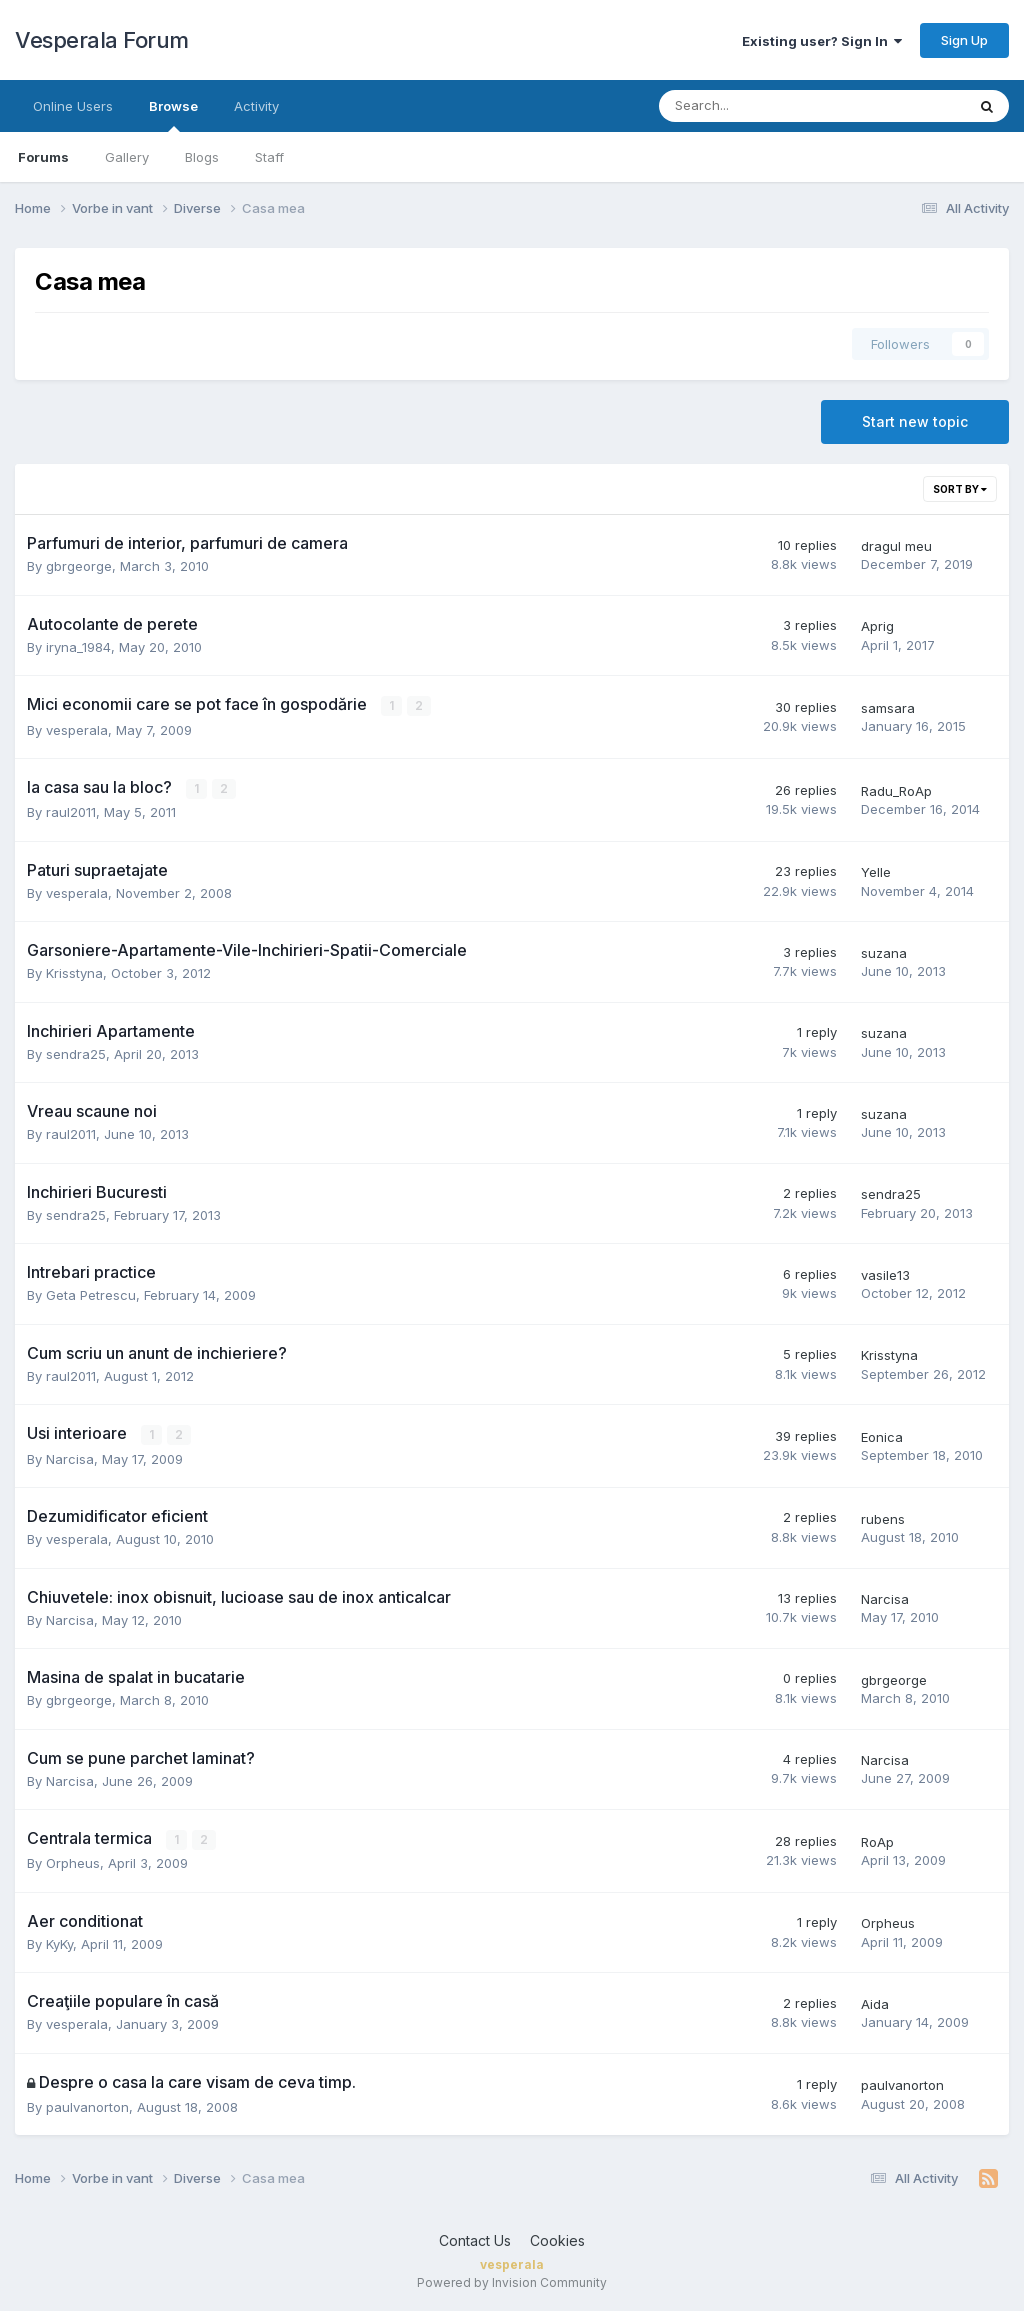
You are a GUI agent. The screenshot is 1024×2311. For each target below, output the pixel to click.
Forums (43, 157)
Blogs (202, 157)
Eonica (882, 1436)
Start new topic (915, 421)
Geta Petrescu (91, 1295)
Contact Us (475, 2239)
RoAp (877, 1841)
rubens (883, 1518)
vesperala (77, 729)
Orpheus (73, 1862)
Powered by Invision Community (512, 2281)
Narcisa (70, 1458)
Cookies (557, 2239)
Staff (269, 157)
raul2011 (71, 812)
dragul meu (896, 546)
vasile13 (885, 1274)
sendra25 (76, 1053)
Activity (256, 106)
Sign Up (964, 40)
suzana (884, 952)
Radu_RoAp (896, 790)
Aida (875, 2003)
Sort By (960, 489)
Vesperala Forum (102, 40)
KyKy (59, 1943)
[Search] (759, 106)
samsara (888, 708)
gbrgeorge (79, 566)
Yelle (876, 872)
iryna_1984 (78, 647)
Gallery (127, 157)
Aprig (877, 626)
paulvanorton (87, 2106)
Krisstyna (74, 973)
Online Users (73, 106)
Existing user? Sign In (822, 41)
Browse (173, 115)
